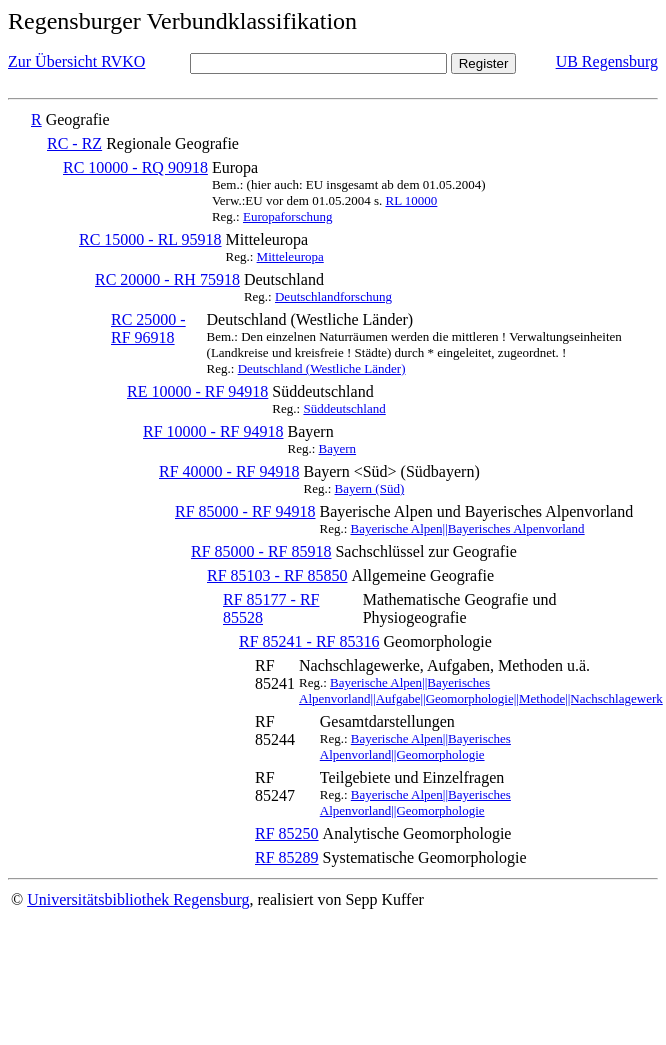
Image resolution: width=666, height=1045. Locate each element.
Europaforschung (288, 216)
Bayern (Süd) (370, 488)
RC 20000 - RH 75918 (167, 279)
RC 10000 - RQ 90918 (135, 167)
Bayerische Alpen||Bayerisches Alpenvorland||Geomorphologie (415, 746)
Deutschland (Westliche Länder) (322, 368)
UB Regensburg (607, 61)
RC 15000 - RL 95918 (150, 239)
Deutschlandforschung (333, 296)
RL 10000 (411, 200)
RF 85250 (287, 833)
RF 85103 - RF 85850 (277, 575)
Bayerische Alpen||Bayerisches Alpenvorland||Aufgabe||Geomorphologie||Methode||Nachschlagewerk (481, 690)
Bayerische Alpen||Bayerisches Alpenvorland (468, 528)
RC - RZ (74, 143)
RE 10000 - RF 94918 (197, 391)
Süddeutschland (344, 408)
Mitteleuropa (290, 256)
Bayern (338, 448)
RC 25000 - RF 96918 (148, 328)
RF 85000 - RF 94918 (245, 511)
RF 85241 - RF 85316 (309, 641)
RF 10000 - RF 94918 (213, 431)
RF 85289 (287, 857)
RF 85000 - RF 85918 (261, 551)
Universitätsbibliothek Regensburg (138, 899)
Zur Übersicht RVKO (76, 61)
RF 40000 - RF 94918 (229, 471)
